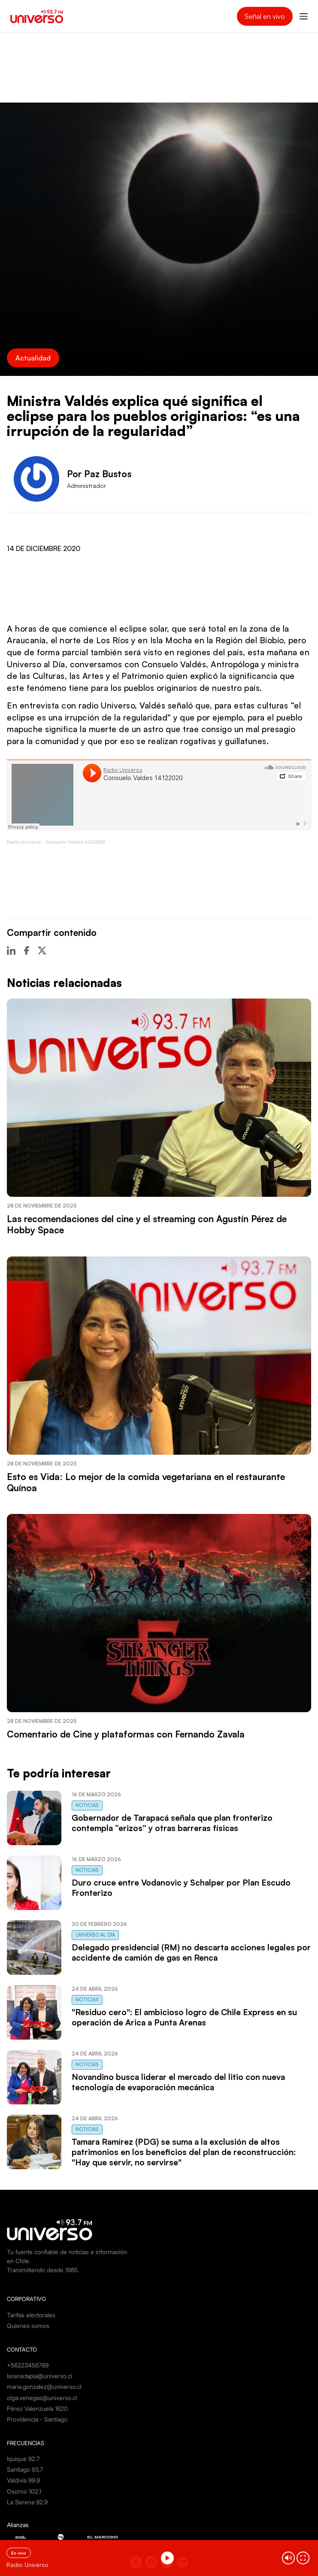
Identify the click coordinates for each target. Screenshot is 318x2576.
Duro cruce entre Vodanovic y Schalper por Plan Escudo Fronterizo (181, 1887)
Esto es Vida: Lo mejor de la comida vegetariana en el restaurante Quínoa (146, 1482)
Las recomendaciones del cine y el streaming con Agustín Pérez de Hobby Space (147, 1224)
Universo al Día (95, 1935)
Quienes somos (28, 2325)
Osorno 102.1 (24, 2491)
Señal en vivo (265, 16)
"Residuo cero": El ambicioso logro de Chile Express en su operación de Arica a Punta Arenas (184, 2017)
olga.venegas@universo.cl (42, 2397)
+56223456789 (27, 2365)
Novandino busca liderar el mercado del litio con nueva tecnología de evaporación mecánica (178, 2082)
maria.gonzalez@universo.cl (44, 2386)
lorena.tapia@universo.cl (39, 2375)
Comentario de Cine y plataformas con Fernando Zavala (126, 1734)
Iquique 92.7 (23, 2458)
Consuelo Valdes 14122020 (75, 842)
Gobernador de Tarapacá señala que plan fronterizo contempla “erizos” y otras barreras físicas (172, 1823)
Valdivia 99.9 (23, 2480)
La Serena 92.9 (27, 2502)
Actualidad (33, 358)
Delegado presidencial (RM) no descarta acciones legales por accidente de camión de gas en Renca (191, 1952)
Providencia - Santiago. (38, 2419)
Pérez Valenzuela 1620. (38, 2408)
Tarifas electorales (31, 2315)
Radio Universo (24, 842)
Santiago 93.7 (25, 2469)
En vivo (18, 2552)
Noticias (87, 1805)
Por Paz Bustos (99, 473)
